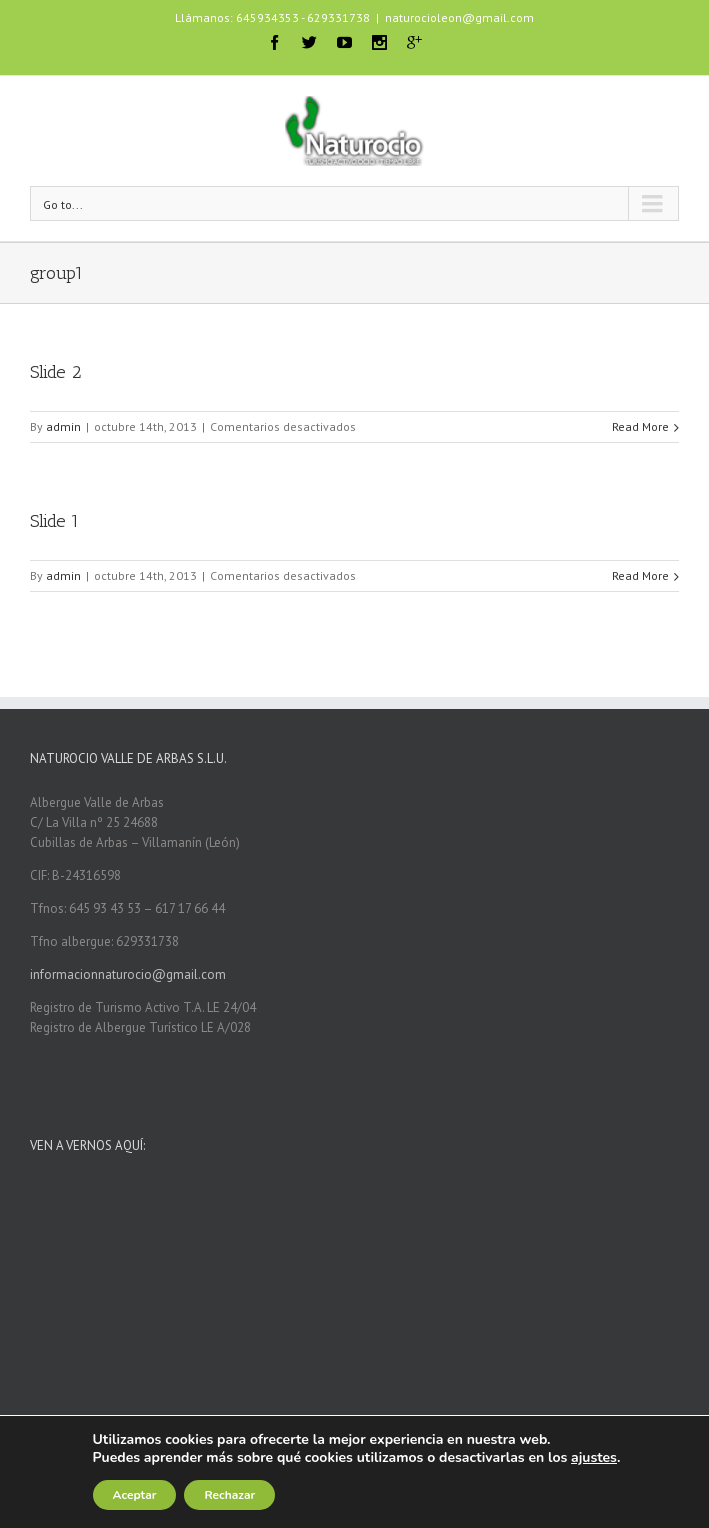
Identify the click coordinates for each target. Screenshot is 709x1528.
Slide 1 (54, 521)
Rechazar (229, 1495)
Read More (640, 426)
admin (63, 426)
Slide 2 (56, 372)
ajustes (594, 1458)
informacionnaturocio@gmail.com (128, 974)
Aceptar (135, 1495)
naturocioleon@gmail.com (459, 17)
